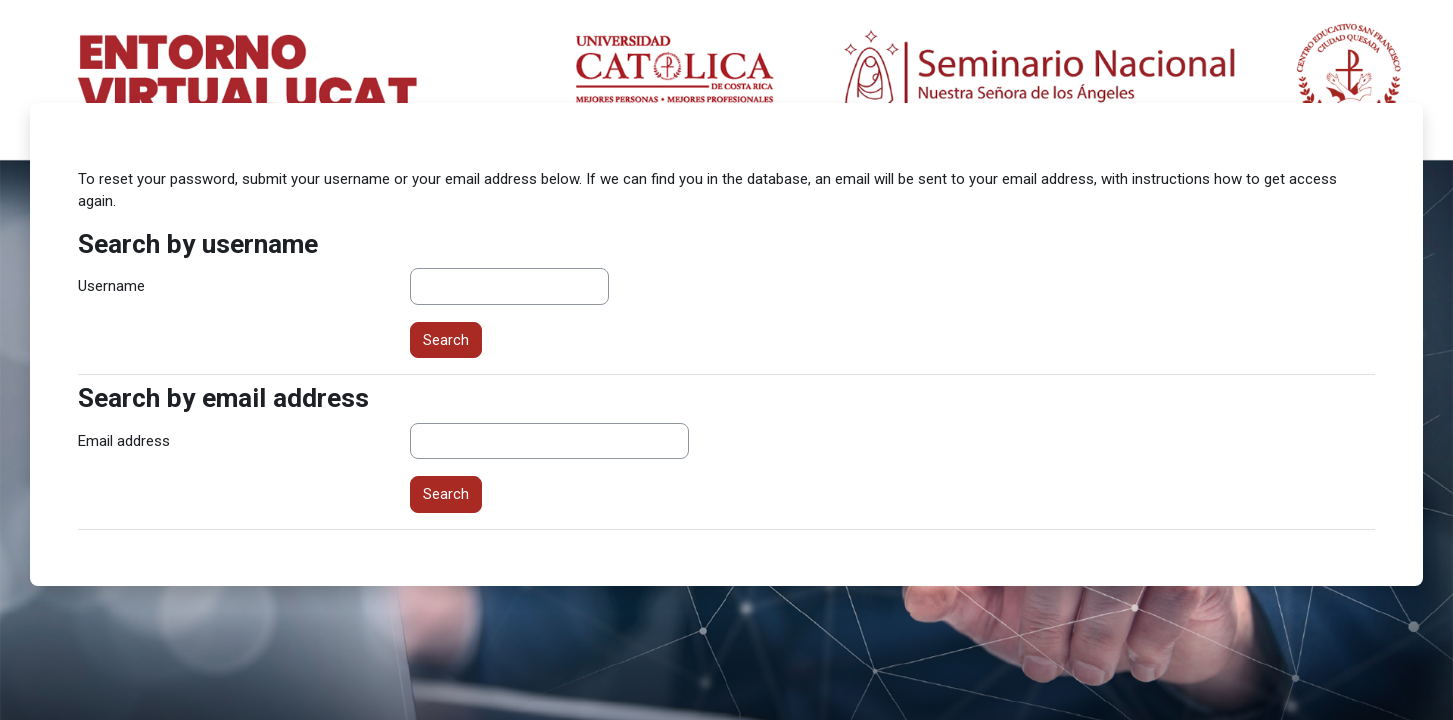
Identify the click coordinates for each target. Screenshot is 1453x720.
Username (111, 286)
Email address (124, 441)
